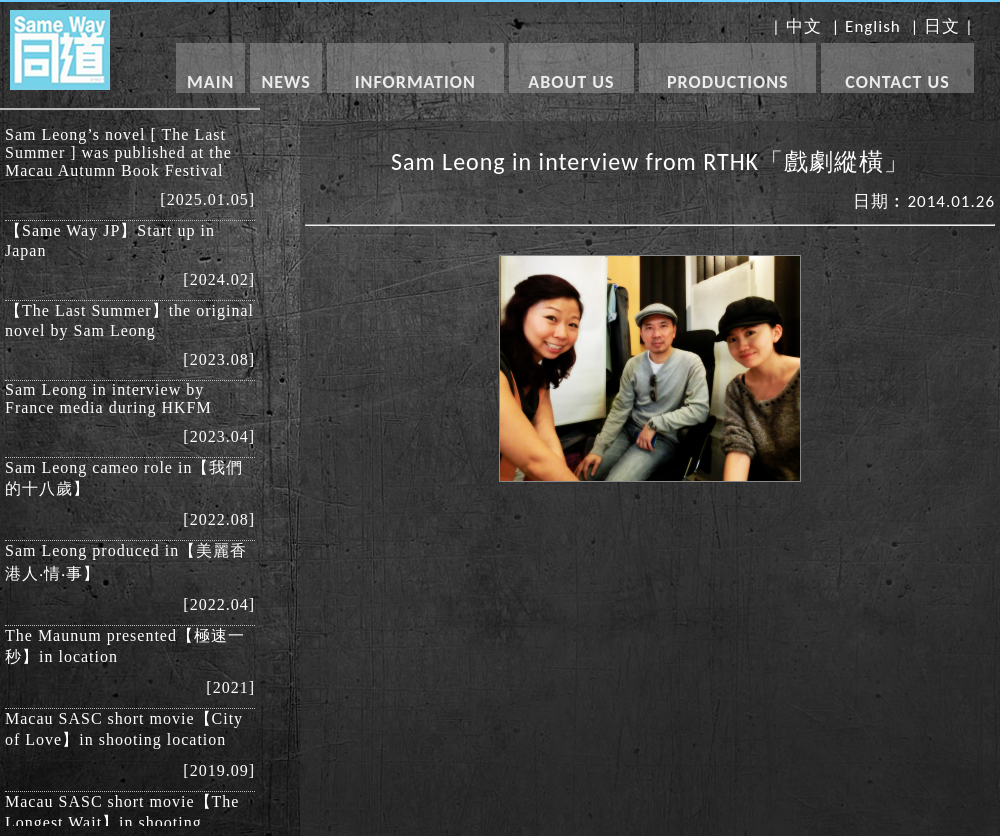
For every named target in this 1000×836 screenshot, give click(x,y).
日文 (942, 26)
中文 (804, 26)
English (873, 26)
